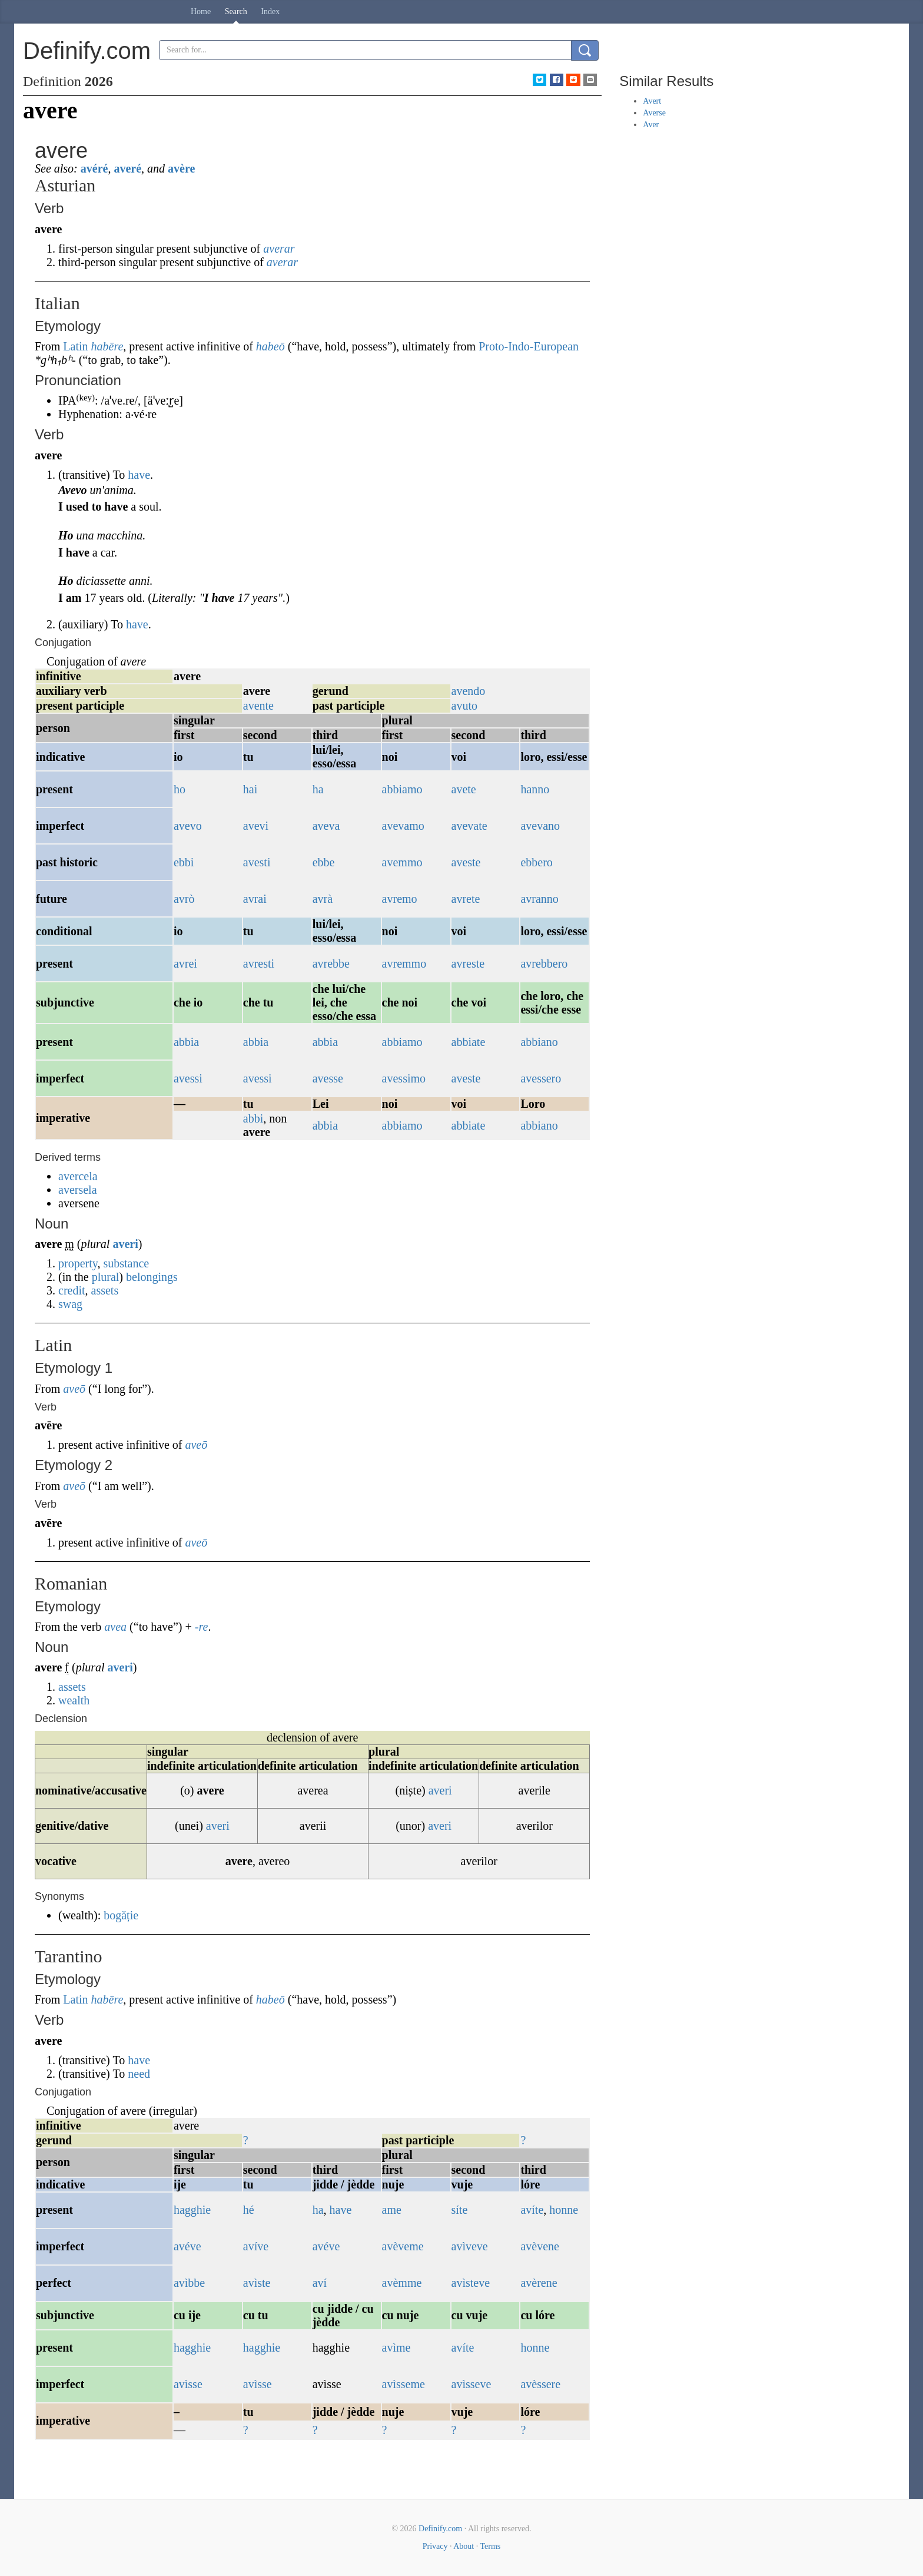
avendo (468, 690)
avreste (468, 963)
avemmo (402, 862)
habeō (270, 346)
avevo (188, 825)
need (139, 2073)
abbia (186, 1041)
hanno (534, 789)
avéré (94, 168)
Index (270, 11)
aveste (466, 862)
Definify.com (440, 2528)
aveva (326, 825)
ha (318, 789)
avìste (257, 2282)
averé (127, 168)
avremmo (404, 963)
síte (459, 2209)
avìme (396, 2347)
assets (105, 1290)
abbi (253, 1118)
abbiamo (402, 789)
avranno (539, 898)
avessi (188, 1078)
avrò (184, 898)
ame (391, 2209)
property (77, 1263)
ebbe (324, 862)
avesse (328, 1078)
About (463, 2546)
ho (179, 789)
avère (181, 168)
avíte (531, 2209)
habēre (107, 346)
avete (463, 789)
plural (105, 1276)
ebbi (184, 862)
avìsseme (403, 2384)
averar (278, 248)
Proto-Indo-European (529, 346)
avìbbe (189, 2282)
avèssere (540, 2384)
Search (236, 11)
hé (248, 2209)
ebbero (536, 862)
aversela (77, 1189)
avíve (255, 2246)
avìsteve (470, 2282)
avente (258, 705)
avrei (185, 963)
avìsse (188, 2384)
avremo (399, 898)
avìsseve (471, 2384)
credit (71, 1290)
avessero (540, 1078)
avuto (464, 705)
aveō (74, 1388)
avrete (465, 898)
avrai (255, 898)
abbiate (468, 1041)
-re (201, 1626)
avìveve (469, 2246)
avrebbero (543, 963)
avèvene (539, 2246)
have (139, 474)
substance (126, 1263)
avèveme (403, 2246)
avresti (258, 963)
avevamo (403, 825)
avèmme (402, 2282)
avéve (187, 2246)
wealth (73, 1700)
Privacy (435, 2546)
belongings (152, 1276)
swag (70, 1303)
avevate (469, 825)
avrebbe (331, 963)
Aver (651, 124)
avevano (540, 825)
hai (250, 789)
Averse (654, 112)
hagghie (192, 2209)
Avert (652, 101)
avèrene (538, 2282)
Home (201, 11)
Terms (490, 2546)
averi (125, 1243)
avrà (323, 898)
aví (320, 2282)
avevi (255, 825)
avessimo (404, 1078)
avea (115, 1626)
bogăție (121, 1915)
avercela (78, 1176)
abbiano (538, 1041)
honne (563, 2209)
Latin (75, 346)
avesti (257, 862)
